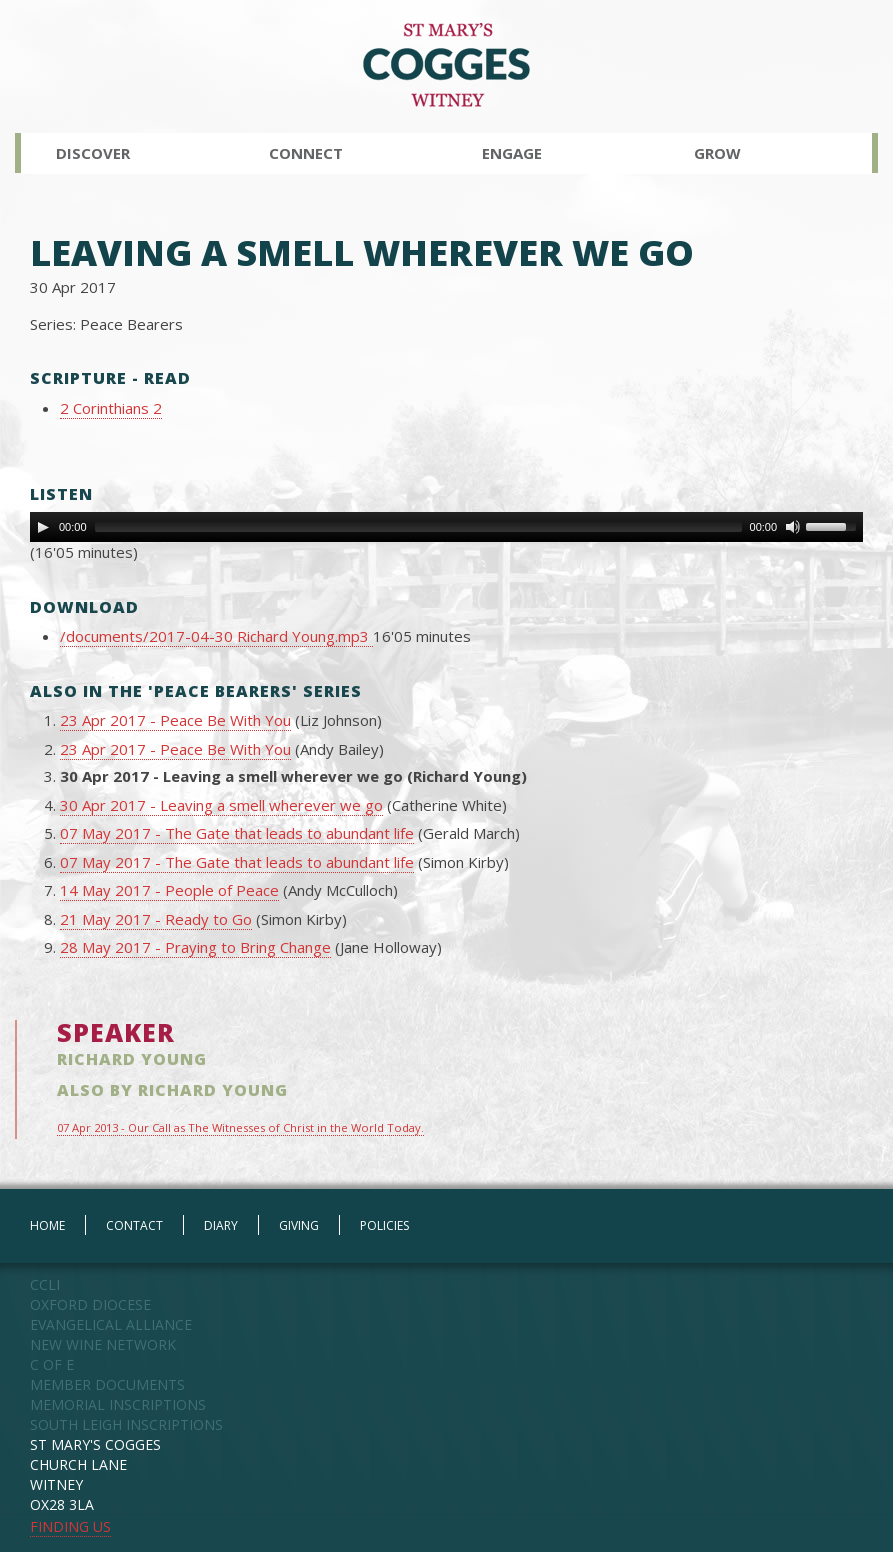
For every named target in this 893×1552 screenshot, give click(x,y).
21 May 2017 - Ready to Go (156, 919)
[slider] (418, 527)
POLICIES (384, 1225)
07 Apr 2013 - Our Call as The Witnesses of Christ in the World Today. (240, 1127)
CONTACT (134, 1225)
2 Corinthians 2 (111, 408)
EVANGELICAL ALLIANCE (111, 1324)
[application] (446, 527)
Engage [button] (512, 153)
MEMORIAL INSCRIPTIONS (118, 1404)
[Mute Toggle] (793, 527)
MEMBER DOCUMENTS (107, 1384)
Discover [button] (93, 153)
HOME (47, 1225)
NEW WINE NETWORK (103, 1344)
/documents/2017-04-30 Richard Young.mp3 (216, 636)
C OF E (52, 1364)
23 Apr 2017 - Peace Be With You (175, 720)
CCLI (45, 1284)
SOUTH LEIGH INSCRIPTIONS (126, 1424)
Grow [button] (717, 153)
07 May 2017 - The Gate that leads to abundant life (237, 833)
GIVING (299, 1225)
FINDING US (70, 1526)
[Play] (43, 527)
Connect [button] (306, 153)
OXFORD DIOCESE (90, 1304)
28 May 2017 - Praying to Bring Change (195, 947)
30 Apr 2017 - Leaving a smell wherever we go (221, 805)
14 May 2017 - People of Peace (169, 890)
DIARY (221, 1225)
